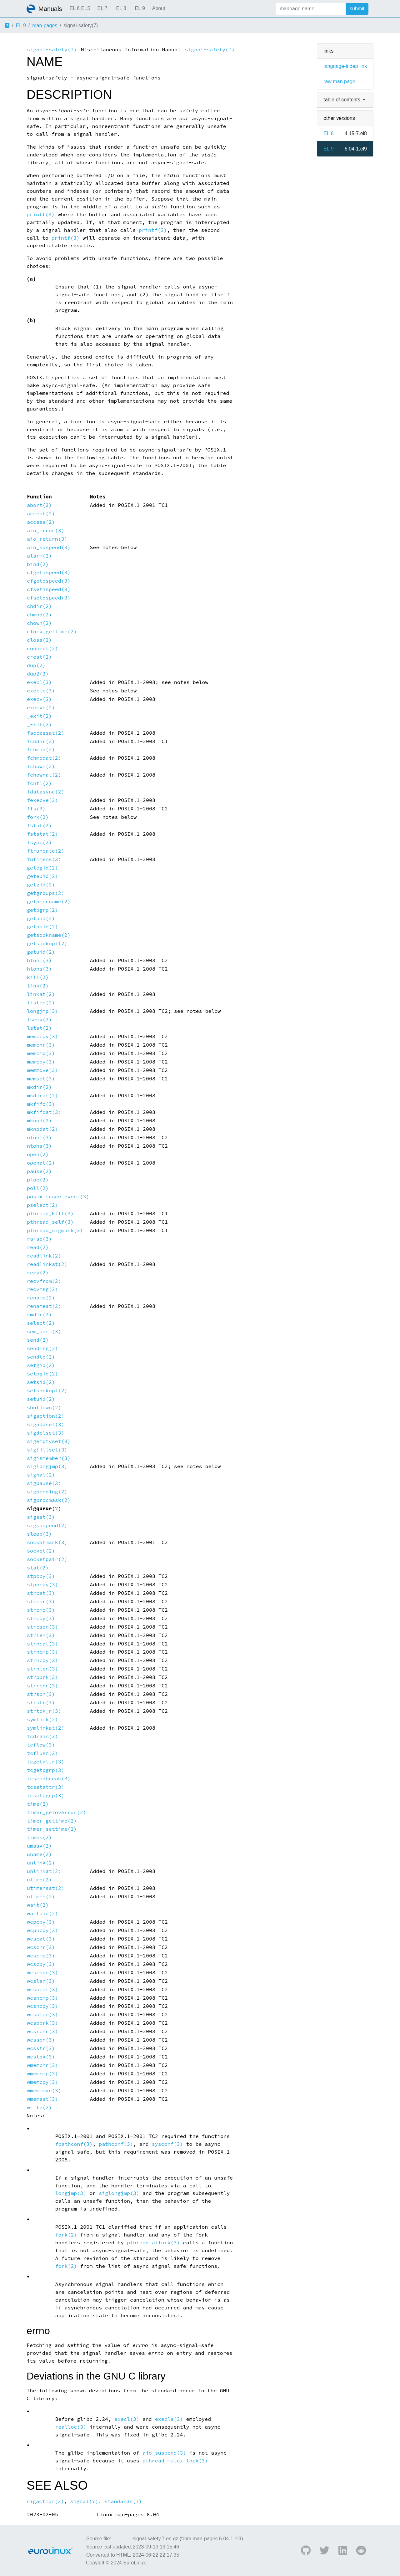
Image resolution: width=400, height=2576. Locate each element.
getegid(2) (42, 868)
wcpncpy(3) (42, 1930)
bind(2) (38, 564)
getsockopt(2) (47, 943)
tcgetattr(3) (45, 1761)
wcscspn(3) (42, 1972)
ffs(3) (36, 808)
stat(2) (38, 1567)
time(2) (38, 1804)
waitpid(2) (42, 1913)
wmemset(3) (42, 2099)
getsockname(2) (49, 935)
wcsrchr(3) (42, 2031)
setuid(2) (41, 1399)
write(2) (39, 2107)
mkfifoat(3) (44, 1112)
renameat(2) (44, 1306)
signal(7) (84, 2501)
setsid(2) (41, 1382)
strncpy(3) (42, 1660)
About (158, 8)
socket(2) (41, 1551)
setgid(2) (41, 1365)
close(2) (39, 640)
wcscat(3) (41, 1939)
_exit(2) (39, 716)
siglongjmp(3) (47, 1466)
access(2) (41, 522)
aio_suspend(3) (49, 547)
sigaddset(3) (45, 1424)
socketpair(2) (47, 1559)
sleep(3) (39, 1534)
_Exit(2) (39, 724)
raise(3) (39, 1239)
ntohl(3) (39, 1137)
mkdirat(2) (42, 1095)
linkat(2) (41, 994)
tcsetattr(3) (45, 1787)
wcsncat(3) (42, 1989)
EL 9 (140, 8)
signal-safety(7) (52, 49)
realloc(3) (71, 2427)
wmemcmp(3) (42, 2073)
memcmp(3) (41, 1053)
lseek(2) (39, 1019)
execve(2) (41, 707)
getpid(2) (41, 918)
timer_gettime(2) (52, 1821)
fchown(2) (41, 766)
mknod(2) (39, 1120)
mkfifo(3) (41, 1104)
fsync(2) (39, 842)
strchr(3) (41, 1601)
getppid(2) (42, 926)
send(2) (38, 1340)
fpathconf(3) (74, 2144)
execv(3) (39, 699)
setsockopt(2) (47, 1390)
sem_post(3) (44, 1331)
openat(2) (41, 1163)
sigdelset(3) (45, 1433)
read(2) (38, 1247)
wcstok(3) (41, 2056)
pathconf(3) (116, 2144)
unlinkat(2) (44, 1871)
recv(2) (38, 1272)
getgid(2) (41, 884)
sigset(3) (41, 1517)
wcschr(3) (41, 1947)
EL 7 (102, 8)
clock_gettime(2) (52, 631)
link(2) (38, 985)
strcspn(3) (42, 1627)
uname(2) (39, 1854)
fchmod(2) (41, 749)
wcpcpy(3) (41, 1922)
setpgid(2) (42, 1373)
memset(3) (41, 1078)
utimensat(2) (45, 1888)
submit (357, 8)
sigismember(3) (49, 1458)
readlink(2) (44, 1255)
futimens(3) (44, 859)
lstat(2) (39, 1028)
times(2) (39, 1837)
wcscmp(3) (41, 1955)
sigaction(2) (45, 1416)
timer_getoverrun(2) (56, 1812)
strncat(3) (42, 1643)
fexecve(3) (42, 800)
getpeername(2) (49, 901)
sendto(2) (41, 1357)
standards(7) (123, 2501)
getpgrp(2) (42, 910)
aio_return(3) (47, 539)
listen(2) (41, 1002)
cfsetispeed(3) (49, 589)
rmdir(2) (39, 1314)
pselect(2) (42, 1205)
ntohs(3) (39, 1146)
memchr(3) (41, 1045)
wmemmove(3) (44, 2090)
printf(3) (41, 214)
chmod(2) (39, 614)
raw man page (339, 81)
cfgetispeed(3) (49, 572)
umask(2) (39, 1846)
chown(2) (39, 623)
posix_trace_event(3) (58, 1196)
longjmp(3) (42, 1011)
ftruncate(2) (45, 851)
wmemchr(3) (42, 2065)
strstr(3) (41, 1702)
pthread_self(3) (50, 1222)
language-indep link (345, 66)
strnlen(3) (42, 1668)
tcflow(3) (41, 1745)
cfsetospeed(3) (49, 597)
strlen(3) (41, 1635)
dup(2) (36, 665)
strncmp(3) (42, 1652)
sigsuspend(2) (47, 1525)
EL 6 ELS (80, 8)
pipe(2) (38, 1179)
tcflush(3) (42, 1753)
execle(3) (41, 690)
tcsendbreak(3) (49, 1778)
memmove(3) (42, 1070)
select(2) (41, 1323)
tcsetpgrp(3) (45, 1795)
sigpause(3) (44, 1483)
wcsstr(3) (41, 2048)
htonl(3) (39, 960)
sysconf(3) (167, 2144)
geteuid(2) (42, 876)
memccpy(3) (42, 1036)
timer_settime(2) (52, 1829)
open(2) (38, 1154)
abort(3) (39, 505)
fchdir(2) (41, 741)
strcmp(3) (41, 1610)
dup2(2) (38, 674)
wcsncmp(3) (42, 1998)
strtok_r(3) (44, 1711)
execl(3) (39, 682)
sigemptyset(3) (49, 1441)
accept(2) (41, 513)
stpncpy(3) (42, 1584)
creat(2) (39, 657)
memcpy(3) (41, 1061)
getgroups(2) (45, 893)
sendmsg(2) (42, 1348)
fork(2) (38, 817)
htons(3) (39, 969)
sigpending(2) (47, 1491)
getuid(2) (41, 952)
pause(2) (39, 1171)
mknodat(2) (42, 1129)
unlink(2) (41, 1862)
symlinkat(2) (45, 1728)
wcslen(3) (41, 1981)
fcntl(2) (39, 783)
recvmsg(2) (42, 1289)
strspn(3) (41, 1694)
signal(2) (41, 1475)
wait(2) (38, 1905)
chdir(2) (39, 606)
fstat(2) (39, 825)
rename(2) (41, 1297)
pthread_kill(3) (50, 1213)
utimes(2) (41, 1896)
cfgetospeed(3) (49, 581)
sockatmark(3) (47, 1542)
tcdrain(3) (42, 1736)
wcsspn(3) (41, 2040)
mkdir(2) (39, 1087)
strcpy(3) (41, 1618)
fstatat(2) (42, 834)
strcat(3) (41, 1593)
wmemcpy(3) (42, 2082)
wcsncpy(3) (42, 2006)
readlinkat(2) (47, 1264)
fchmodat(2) (44, 758)
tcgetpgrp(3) (45, 1770)
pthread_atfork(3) (153, 2242)
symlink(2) (42, 1719)
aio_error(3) (45, 530)
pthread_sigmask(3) (55, 1230)
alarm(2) (39, 556)
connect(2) (42, 648)
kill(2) (38, 977)
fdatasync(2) (45, 791)
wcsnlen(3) (42, 2014)
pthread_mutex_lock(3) (175, 2460)
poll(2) (38, 1188)
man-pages (44, 25)
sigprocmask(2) (49, 1500)
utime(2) (39, 1879)
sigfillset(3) (47, 1449)
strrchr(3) (42, 1685)
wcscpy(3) (41, 1964)
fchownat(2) (44, 775)
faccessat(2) (45, 733)
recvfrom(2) (44, 1281)
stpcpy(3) (41, 1576)
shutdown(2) (44, 1407)
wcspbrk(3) (42, 2023)
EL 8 (121, 8)
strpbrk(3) (42, 1677)
